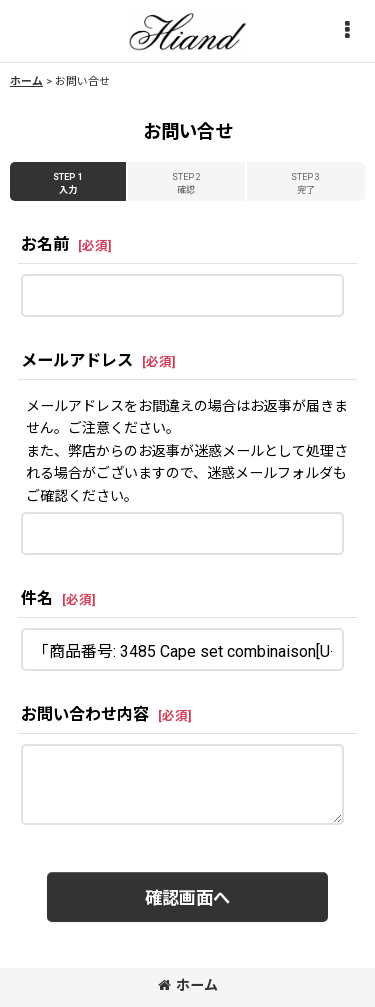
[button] (347, 31)
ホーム (188, 985)
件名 (37, 598)
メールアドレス (77, 360)
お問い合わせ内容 (85, 714)
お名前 (45, 244)
